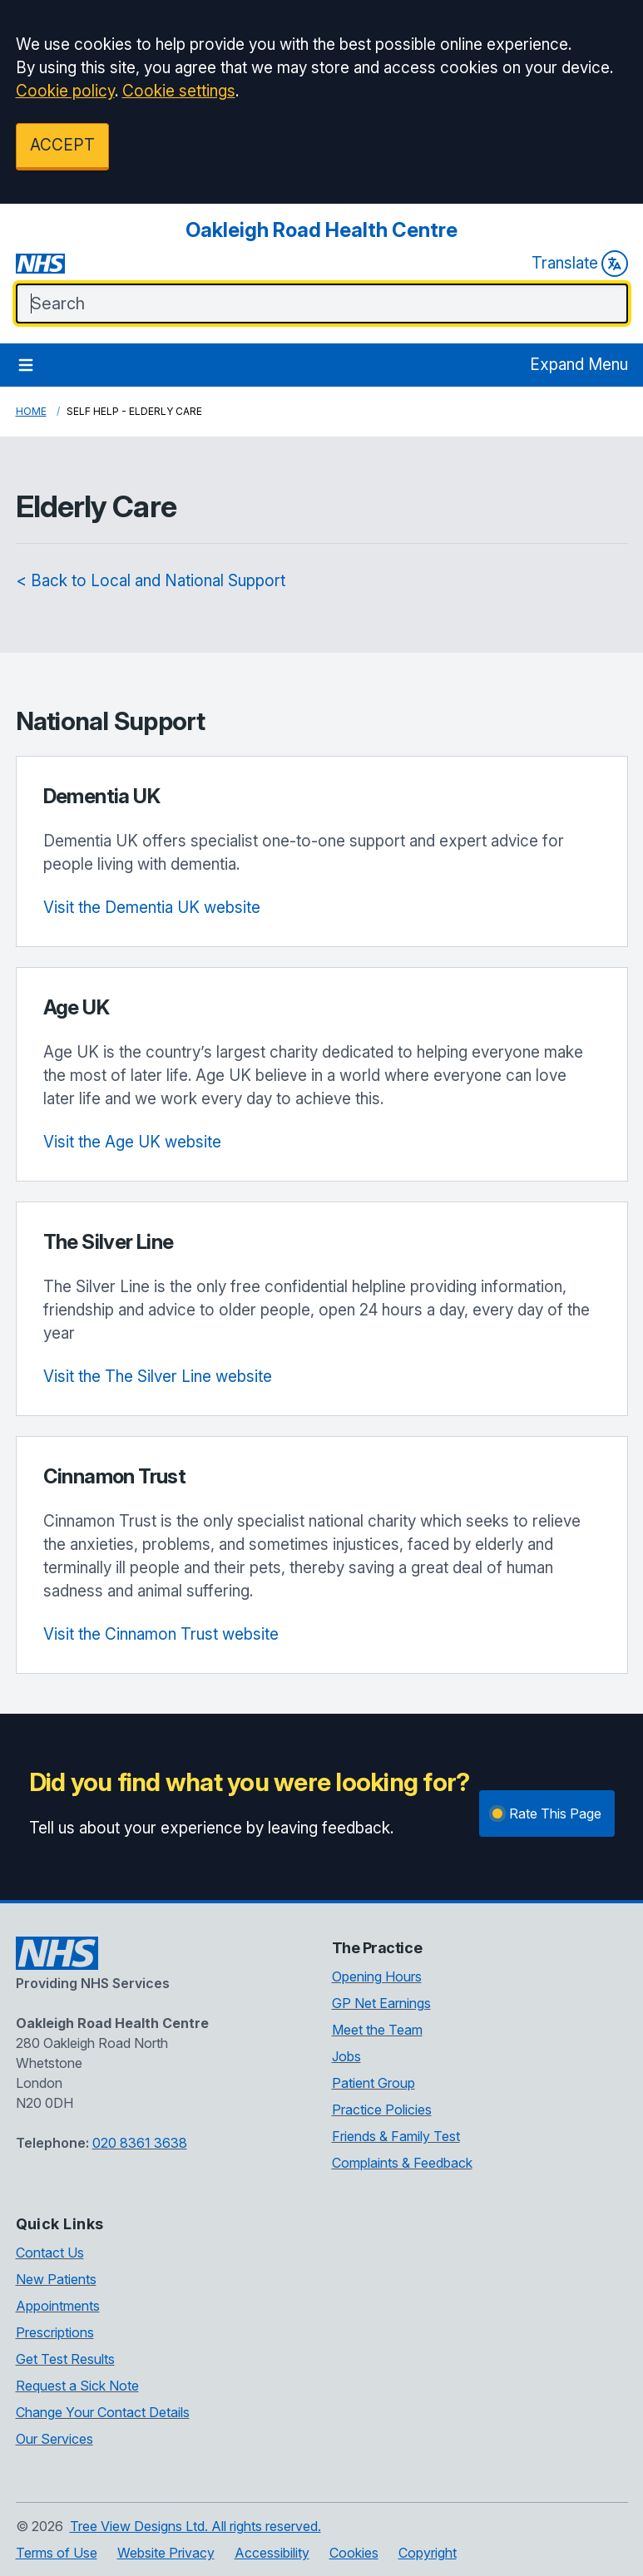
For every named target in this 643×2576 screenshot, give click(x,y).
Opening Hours (377, 1976)
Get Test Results (65, 2359)
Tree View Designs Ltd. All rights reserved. (195, 2526)
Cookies (353, 2552)
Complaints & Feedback (402, 2162)
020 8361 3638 (139, 2142)
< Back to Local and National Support (150, 580)
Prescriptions (55, 2332)
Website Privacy (166, 2552)
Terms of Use (56, 2552)
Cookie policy (65, 91)
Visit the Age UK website (132, 1142)
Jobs (346, 2056)
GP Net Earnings (381, 2003)
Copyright (427, 2552)
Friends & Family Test (396, 2136)
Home (31, 411)
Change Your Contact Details (103, 2412)
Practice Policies (382, 2109)
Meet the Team (377, 2029)
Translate (580, 263)
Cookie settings (178, 91)
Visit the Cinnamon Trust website (161, 1634)
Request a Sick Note (77, 2385)
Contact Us (50, 2252)
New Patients (56, 2279)
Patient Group (373, 2083)
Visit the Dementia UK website (151, 907)
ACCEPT (62, 145)
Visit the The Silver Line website (157, 1376)
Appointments (58, 2305)
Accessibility (272, 2552)
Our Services (54, 2438)
